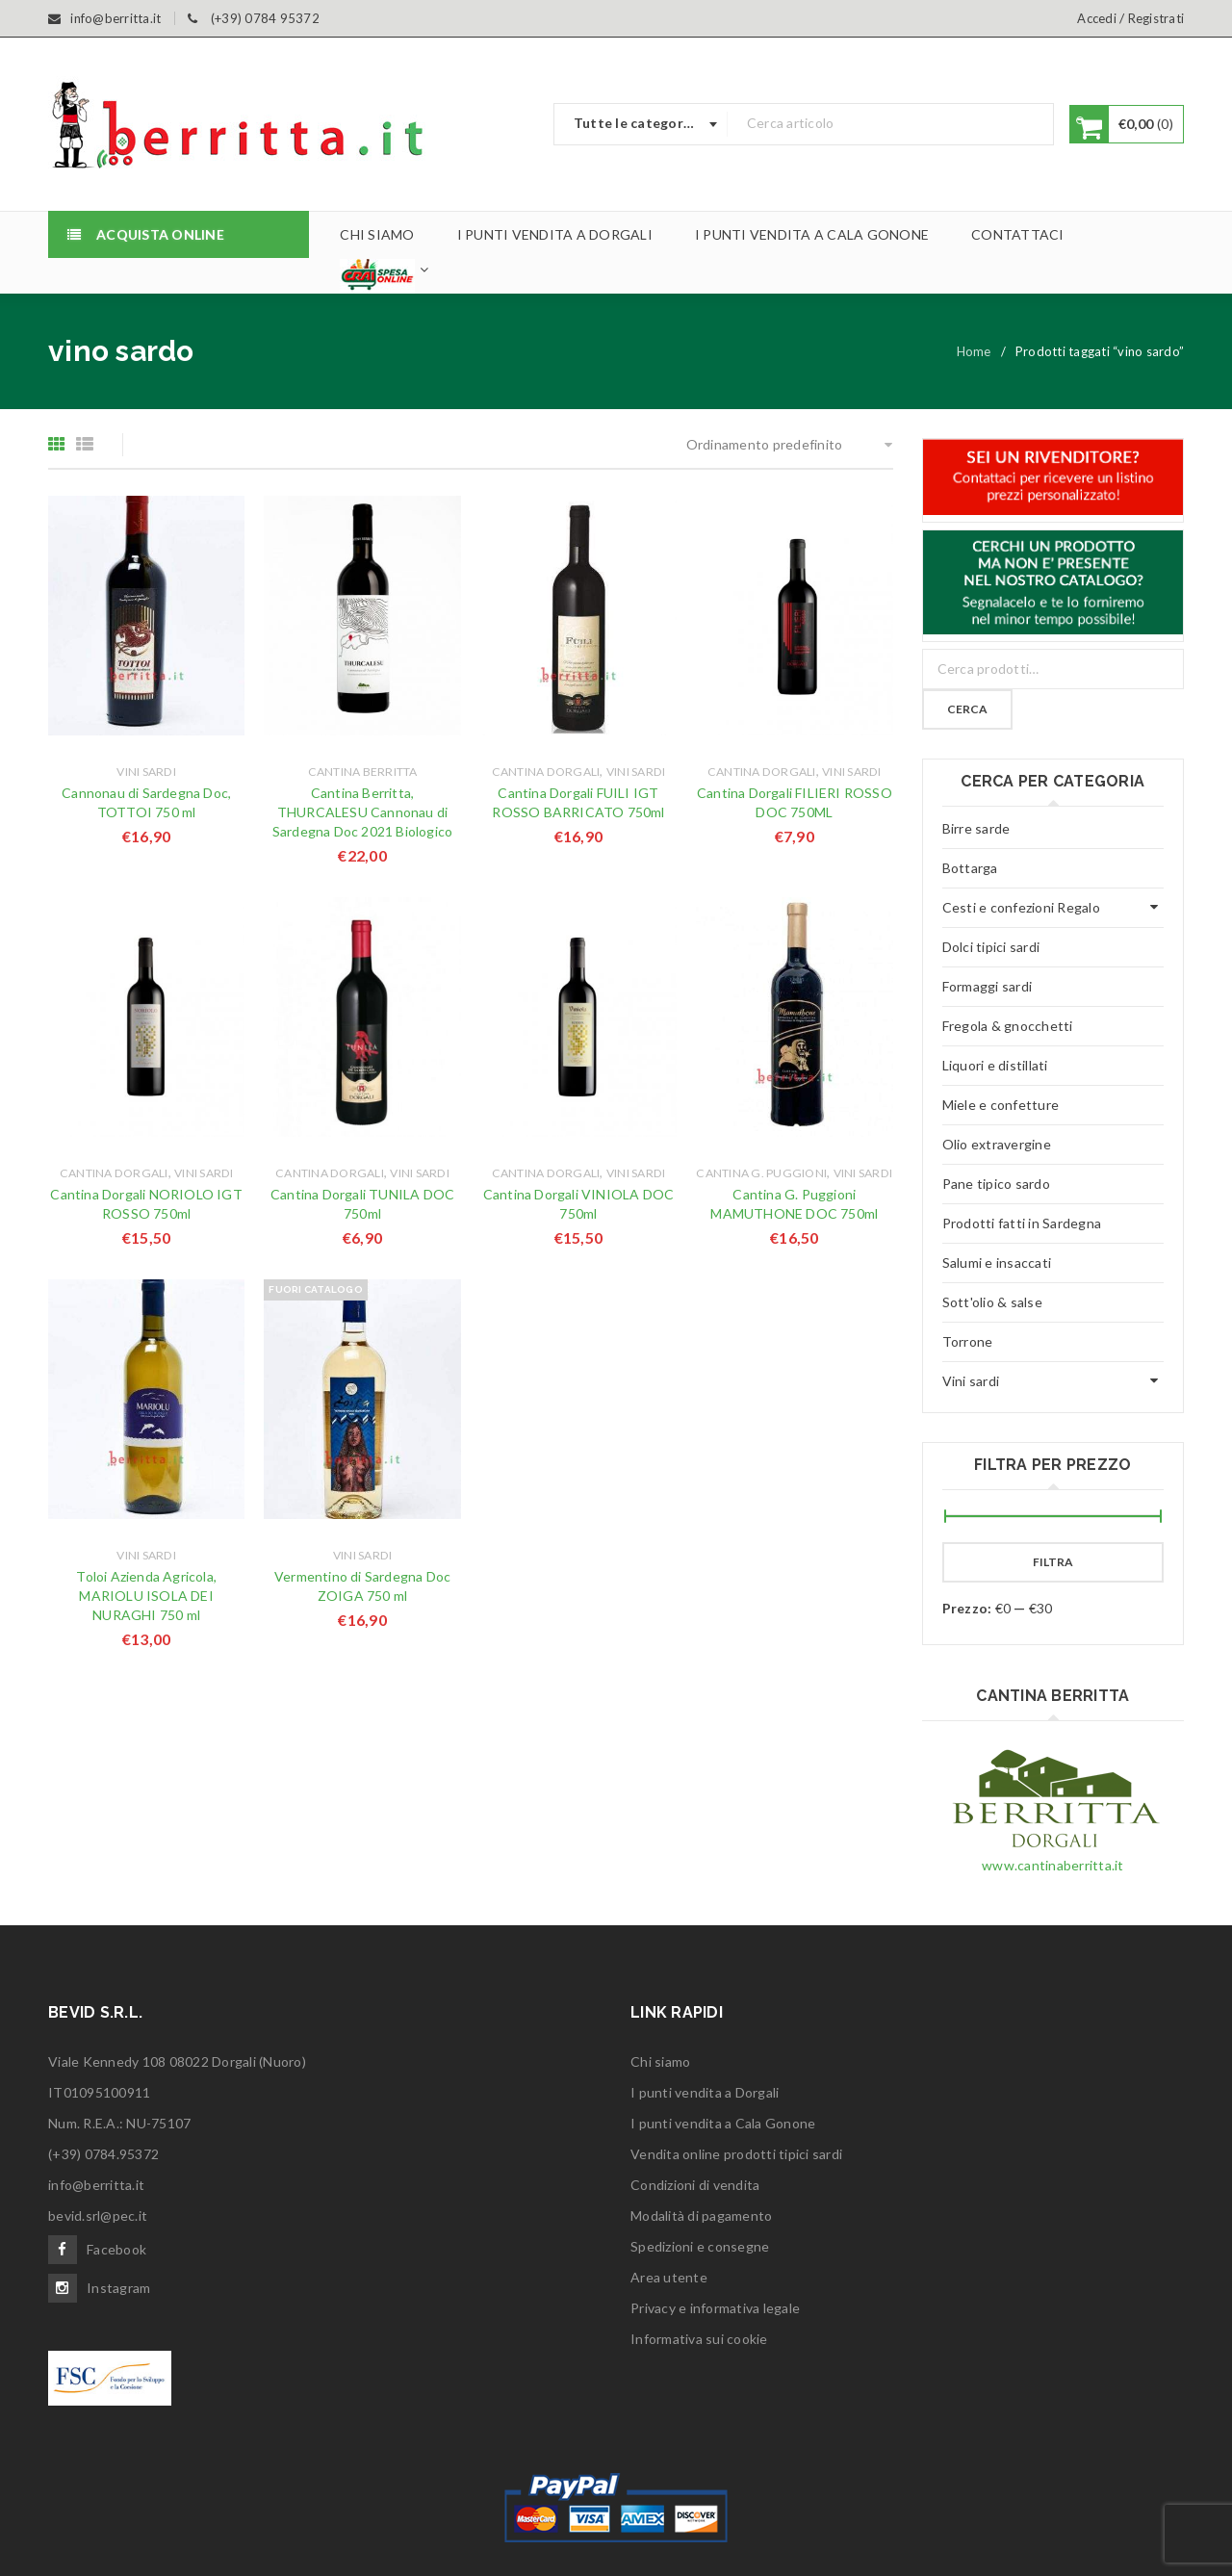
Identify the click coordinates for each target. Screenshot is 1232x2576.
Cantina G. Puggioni (761, 1173)
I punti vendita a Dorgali (704, 2092)
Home (974, 351)
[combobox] (641, 124)
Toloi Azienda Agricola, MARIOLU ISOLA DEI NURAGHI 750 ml (146, 1595)
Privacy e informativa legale (715, 2308)
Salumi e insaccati (997, 1262)
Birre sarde (976, 828)
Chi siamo (660, 2061)
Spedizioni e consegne (699, 2246)
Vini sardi (146, 771)
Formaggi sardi (987, 986)
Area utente (668, 2277)
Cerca (967, 709)
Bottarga (970, 868)
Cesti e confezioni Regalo (1021, 907)
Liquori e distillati (995, 1065)
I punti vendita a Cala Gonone (722, 2123)
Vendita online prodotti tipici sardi (736, 2154)
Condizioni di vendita (694, 2185)
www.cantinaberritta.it (1053, 1865)
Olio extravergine (996, 1144)
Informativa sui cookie (699, 2339)
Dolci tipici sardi (991, 947)
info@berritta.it (96, 2185)
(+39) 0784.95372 (103, 2154)
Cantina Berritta (363, 771)
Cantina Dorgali (546, 771)
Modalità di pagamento (701, 2215)
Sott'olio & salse (992, 1302)
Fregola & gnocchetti (1007, 1026)
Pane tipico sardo (996, 1183)
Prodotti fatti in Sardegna (1022, 1223)
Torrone (967, 1341)
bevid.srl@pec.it (97, 2215)
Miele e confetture (1001, 1104)
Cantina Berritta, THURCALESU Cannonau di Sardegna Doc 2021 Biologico (362, 812)
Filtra (1053, 1562)
